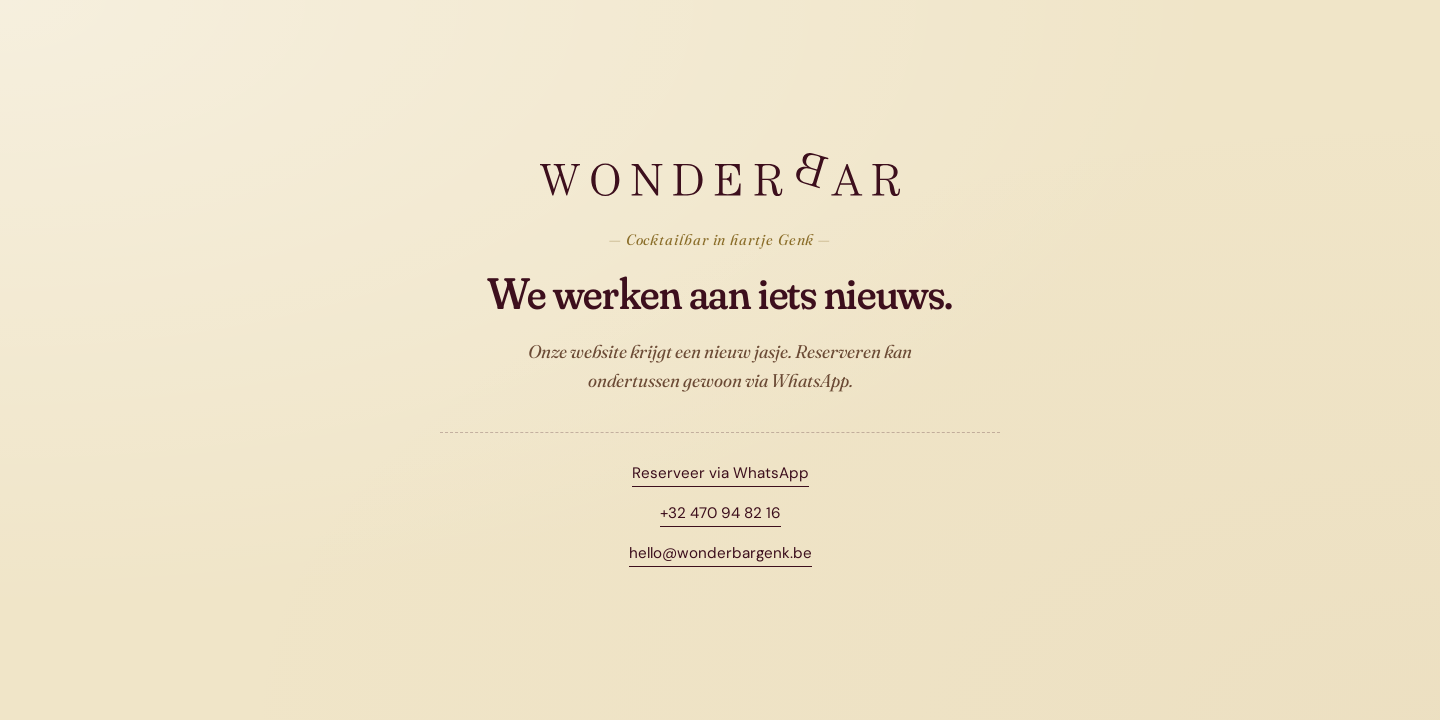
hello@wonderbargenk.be (720, 553)
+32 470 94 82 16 (720, 513)
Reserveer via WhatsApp (720, 473)
